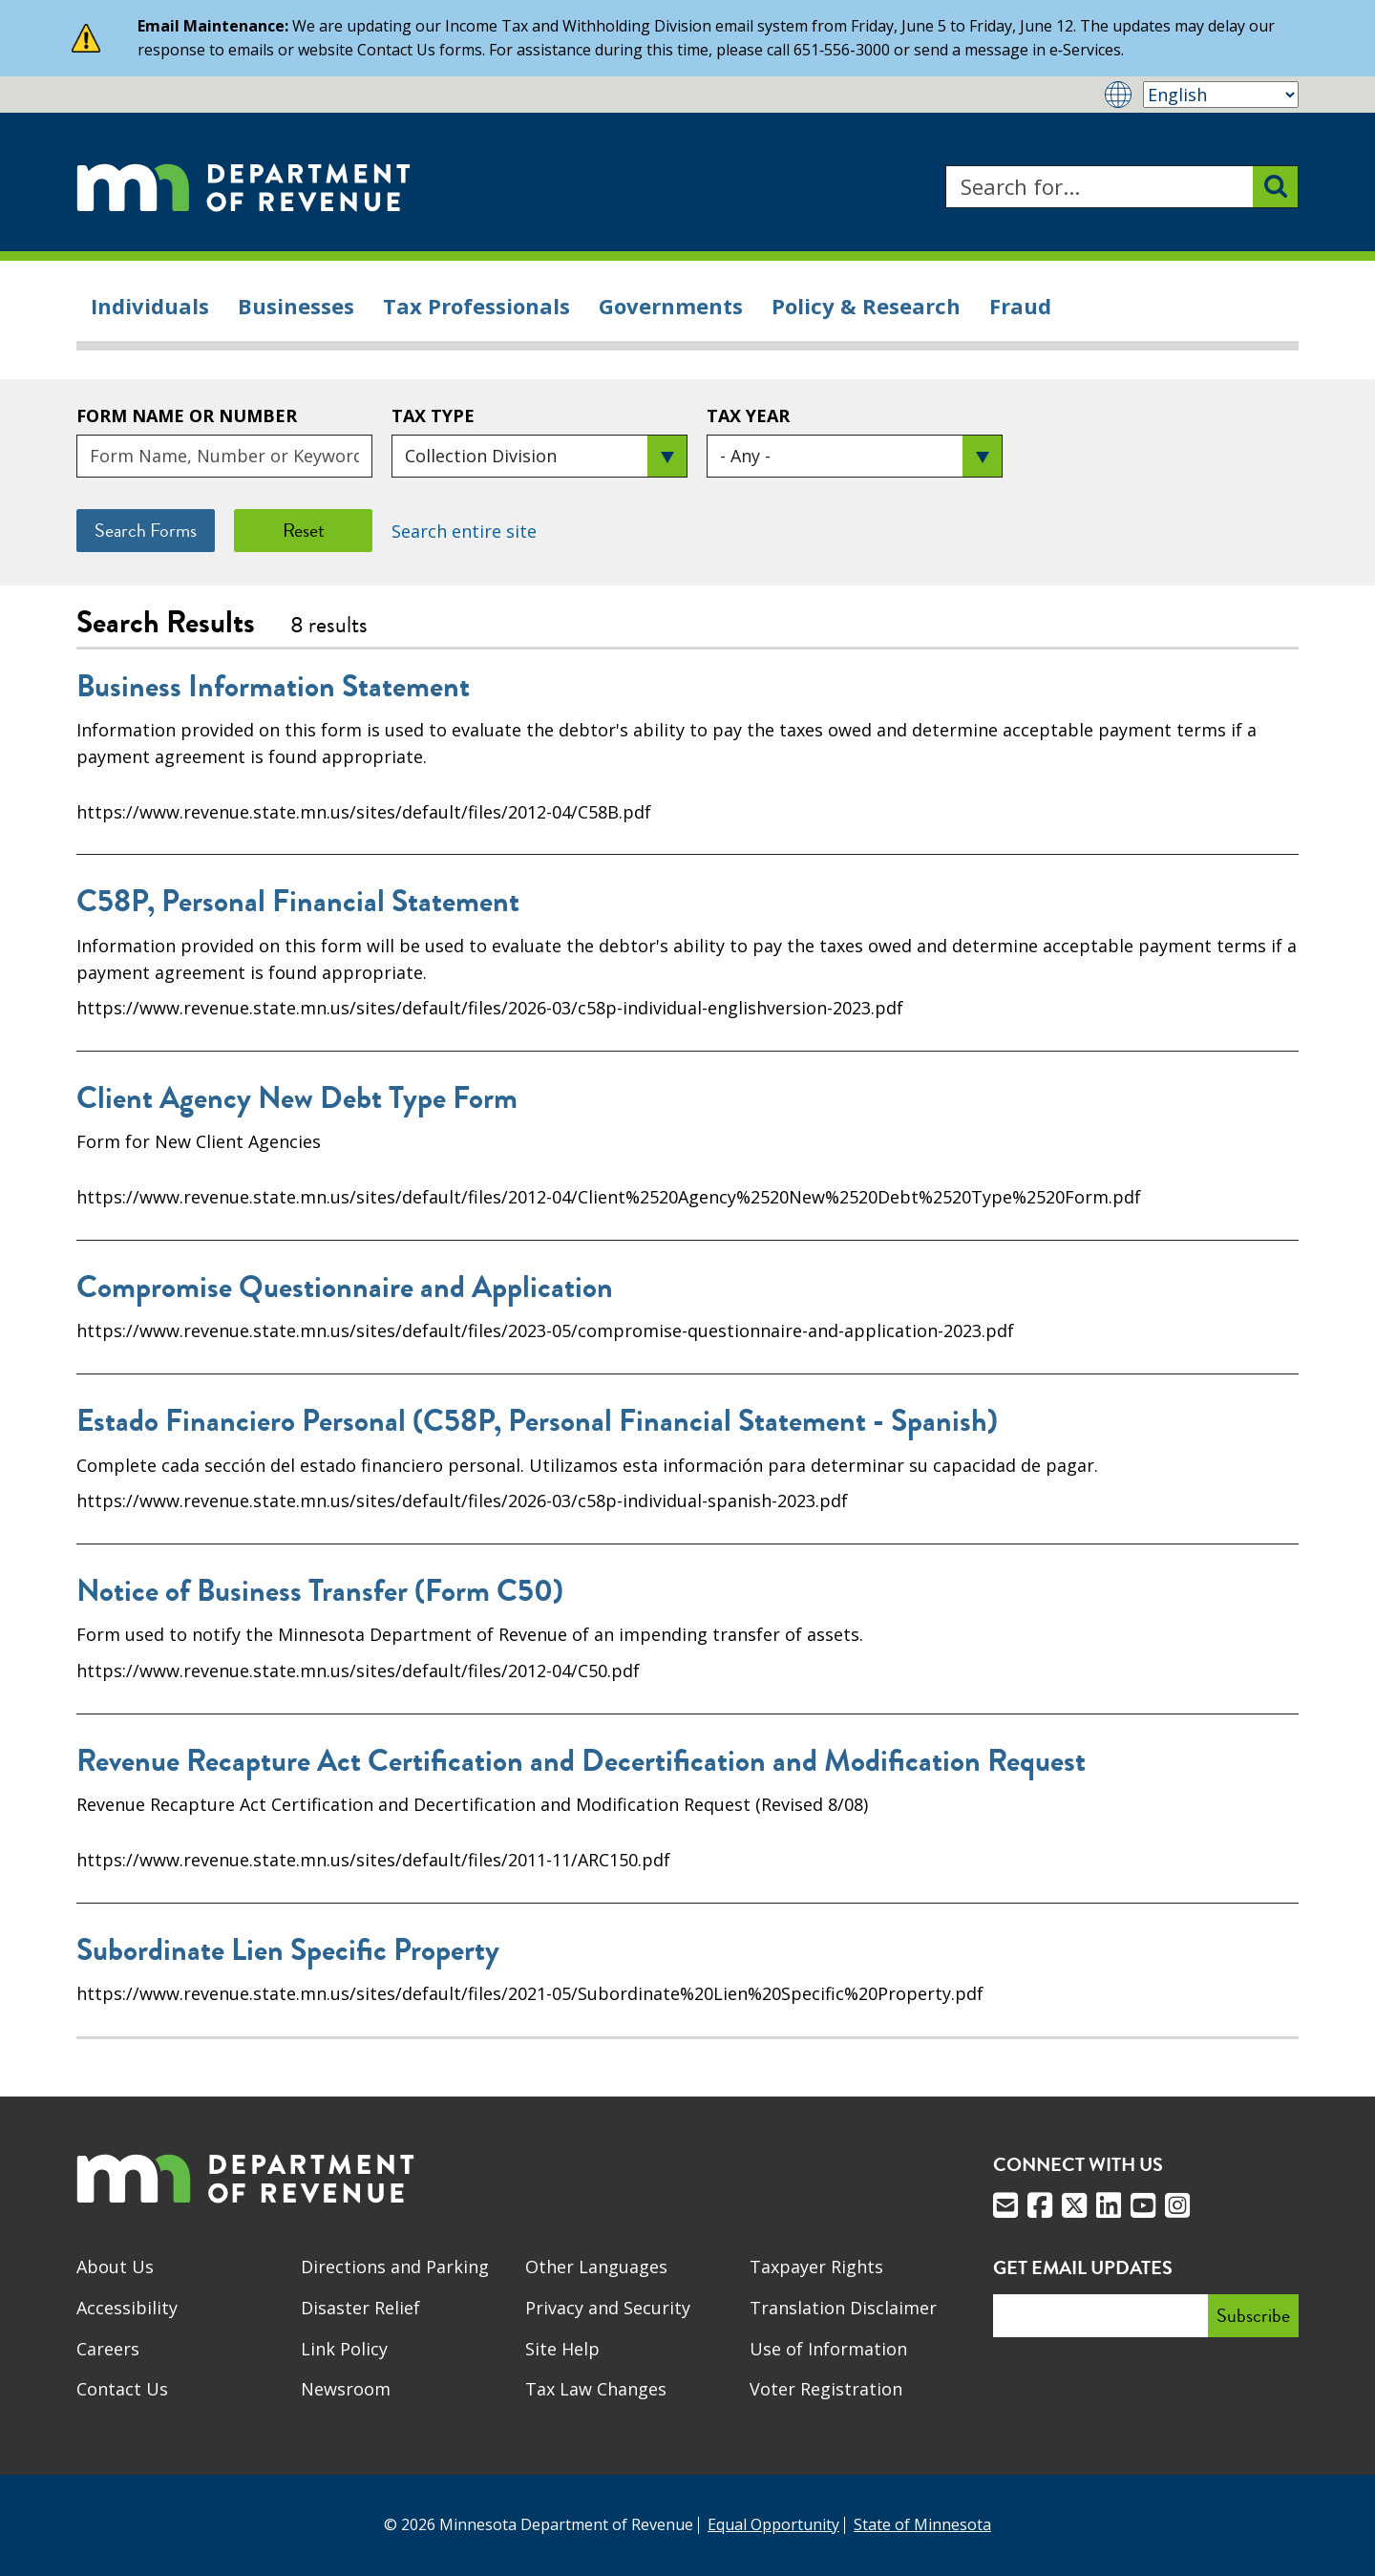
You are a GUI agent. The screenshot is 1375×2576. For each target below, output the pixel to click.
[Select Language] (1221, 94)
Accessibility (127, 2307)
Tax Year (748, 415)
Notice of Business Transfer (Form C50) (319, 1591)
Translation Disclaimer (843, 2307)
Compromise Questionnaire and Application (344, 1287)
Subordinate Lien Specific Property (287, 1950)
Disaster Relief (360, 2307)
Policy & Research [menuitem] (866, 305)
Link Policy (344, 2348)
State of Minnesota (922, 2524)
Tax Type (433, 415)
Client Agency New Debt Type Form (297, 1098)
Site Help (562, 2348)
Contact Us (122, 2388)
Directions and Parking (395, 2266)
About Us (115, 2266)
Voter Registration (826, 2388)
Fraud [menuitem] (1020, 305)
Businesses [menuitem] (296, 305)
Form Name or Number (186, 415)
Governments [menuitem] (671, 305)
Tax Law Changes (595, 2388)
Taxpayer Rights (816, 2266)
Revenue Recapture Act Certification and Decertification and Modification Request (581, 1761)
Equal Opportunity (773, 2524)
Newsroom (346, 2388)
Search (944, 165)
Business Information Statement (273, 687)
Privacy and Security (607, 2307)
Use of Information (828, 2348)
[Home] (243, 187)
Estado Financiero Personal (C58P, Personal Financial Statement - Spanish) (537, 1421)
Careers (107, 2348)
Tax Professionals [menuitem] (476, 305)
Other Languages (596, 2266)
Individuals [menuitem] (150, 305)
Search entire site (464, 531)
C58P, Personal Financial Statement (297, 902)
